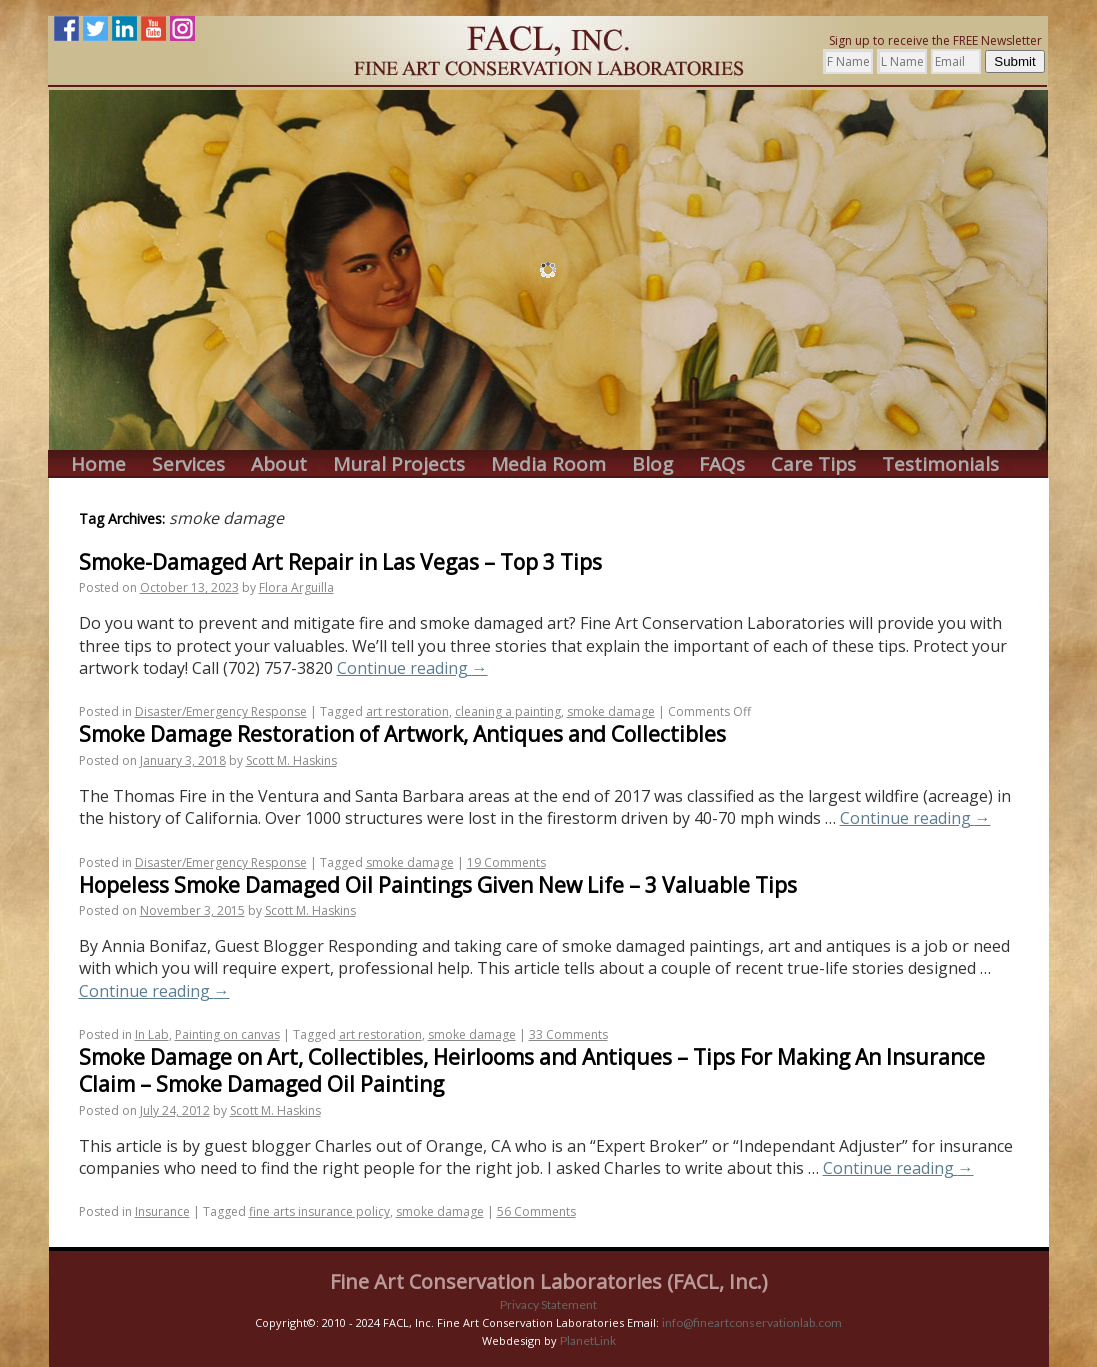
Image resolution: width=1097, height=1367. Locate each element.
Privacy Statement (548, 1304)
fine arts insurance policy (319, 1211)
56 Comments (536, 1211)
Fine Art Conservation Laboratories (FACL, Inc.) (549, 1281)
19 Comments (506, 862)
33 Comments (568, 1034)
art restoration (407, 711)
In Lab (152, 1034)
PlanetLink (588, 1340)
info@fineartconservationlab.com (752, 1322)
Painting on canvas (227, 1034)
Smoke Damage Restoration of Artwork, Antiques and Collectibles (402, 734)
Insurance (162, 1211)
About (279, 464)
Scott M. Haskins (291, 760)
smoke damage (611, 711)
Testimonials (940, 464)
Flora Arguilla (296, 587)
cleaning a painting (508, 711)
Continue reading (412, 668)
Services (188, 464)
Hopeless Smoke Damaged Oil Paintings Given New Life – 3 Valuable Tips (438, 885)
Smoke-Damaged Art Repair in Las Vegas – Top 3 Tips (340, 562)
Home (98, 464)
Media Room (548, 464)
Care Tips (813, 464)
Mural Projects (399, 464)
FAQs (722, 464)
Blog (652, 464)
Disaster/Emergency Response (221, 711)
